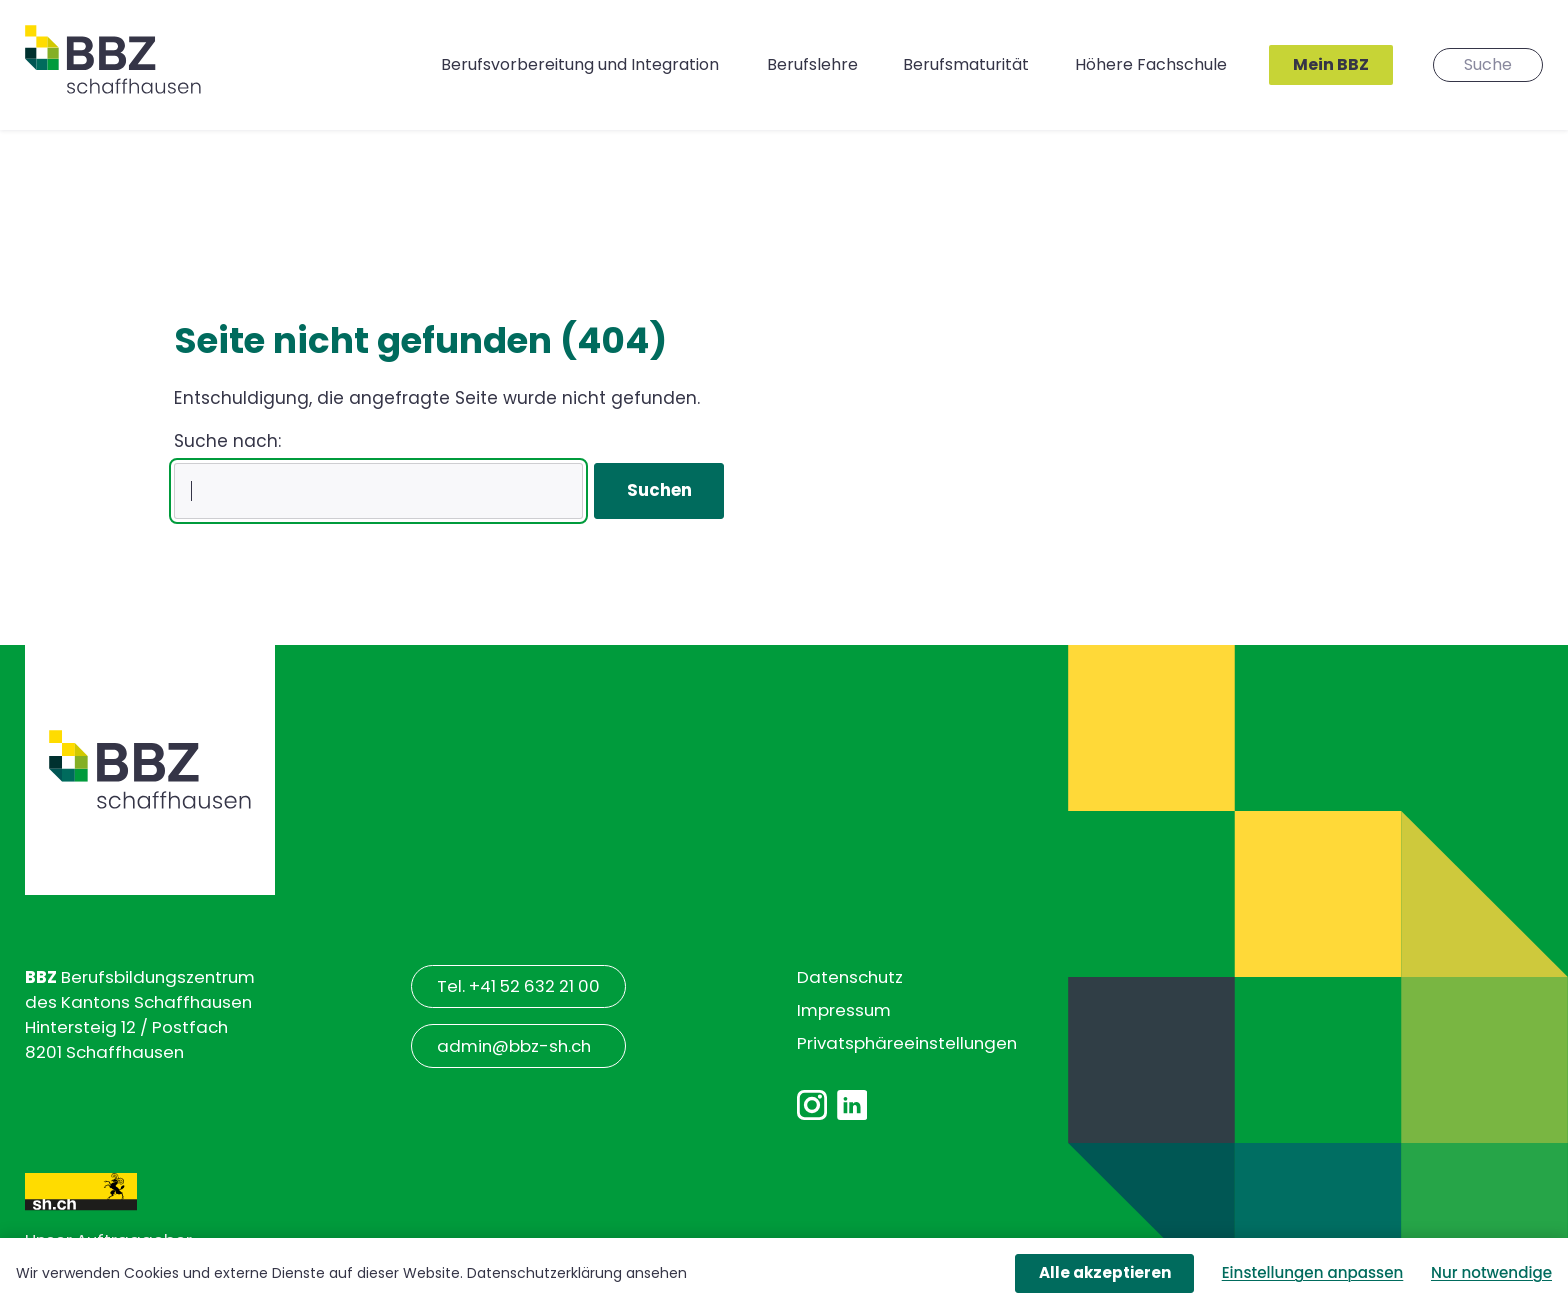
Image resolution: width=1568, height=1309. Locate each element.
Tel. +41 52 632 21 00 (518, 986)
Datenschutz (850, 977)
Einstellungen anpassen (1313, 1272)
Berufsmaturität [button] (966, 64)
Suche (1488, 64)
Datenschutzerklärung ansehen (577, 1273)
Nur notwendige (1491, 1272)
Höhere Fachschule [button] (1151, 64)
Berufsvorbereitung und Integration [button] (580, 64)
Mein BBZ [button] (1331, 64)
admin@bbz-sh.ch (514, 1046)
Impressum (844, 1010)
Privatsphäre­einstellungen (907, 1043)
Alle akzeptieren (1105, 1272)
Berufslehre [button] (812, 64)
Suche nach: (227, 441)
